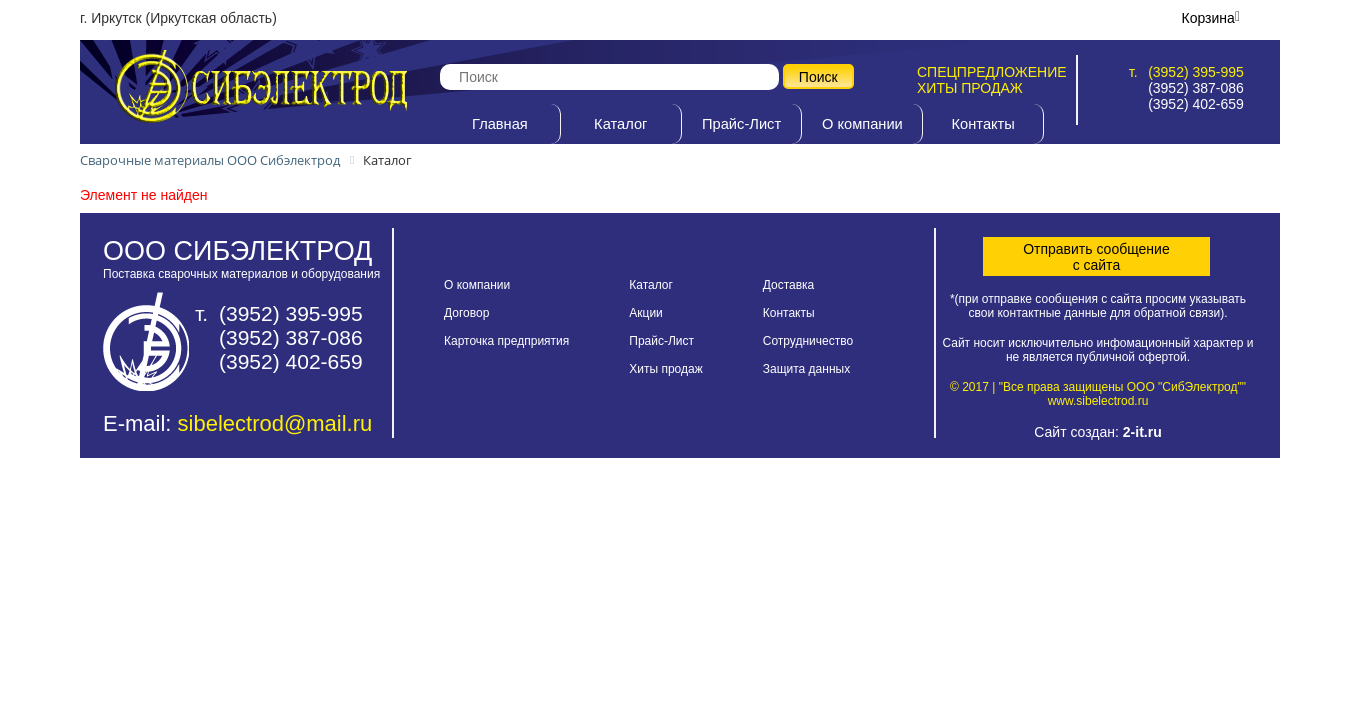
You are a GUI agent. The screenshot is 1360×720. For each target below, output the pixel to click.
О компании (862, 124)
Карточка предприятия (506, 341)
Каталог (620, 124)
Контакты (983, 124)
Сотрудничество (808, 341)
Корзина (1208, 18)
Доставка (789, 285)
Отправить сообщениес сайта (1096, 257)
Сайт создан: (1097, 432)
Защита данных (806, 369)
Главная (500, 124)
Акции (646, 313)
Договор (466, 313)
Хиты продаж (970, 88)
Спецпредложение (992, 72)
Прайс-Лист (741, 124)
